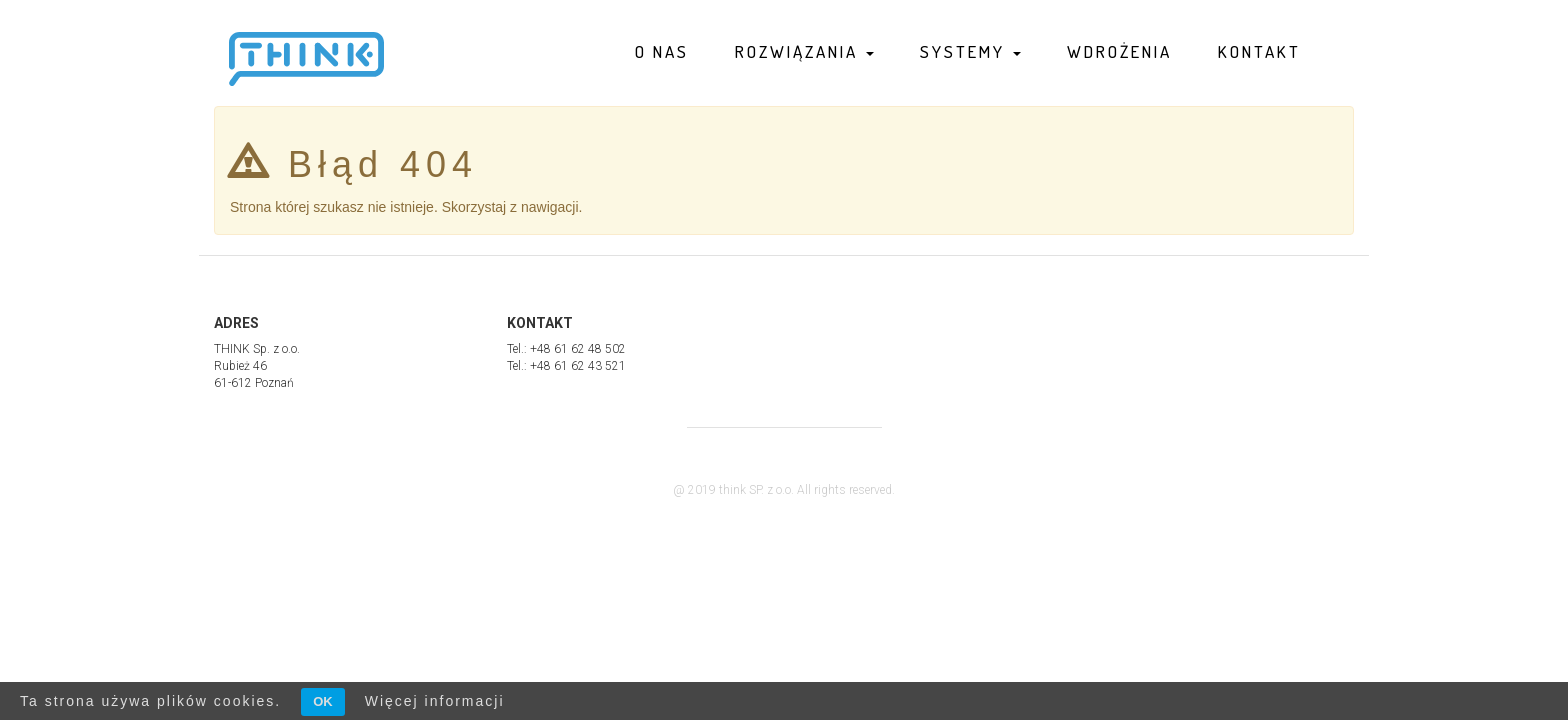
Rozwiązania (804, 51)
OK (323, 701)
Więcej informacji (435, 701)
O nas (662, 51)
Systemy (970, 51)
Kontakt (1259, 51)
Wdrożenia (1119, 51)
